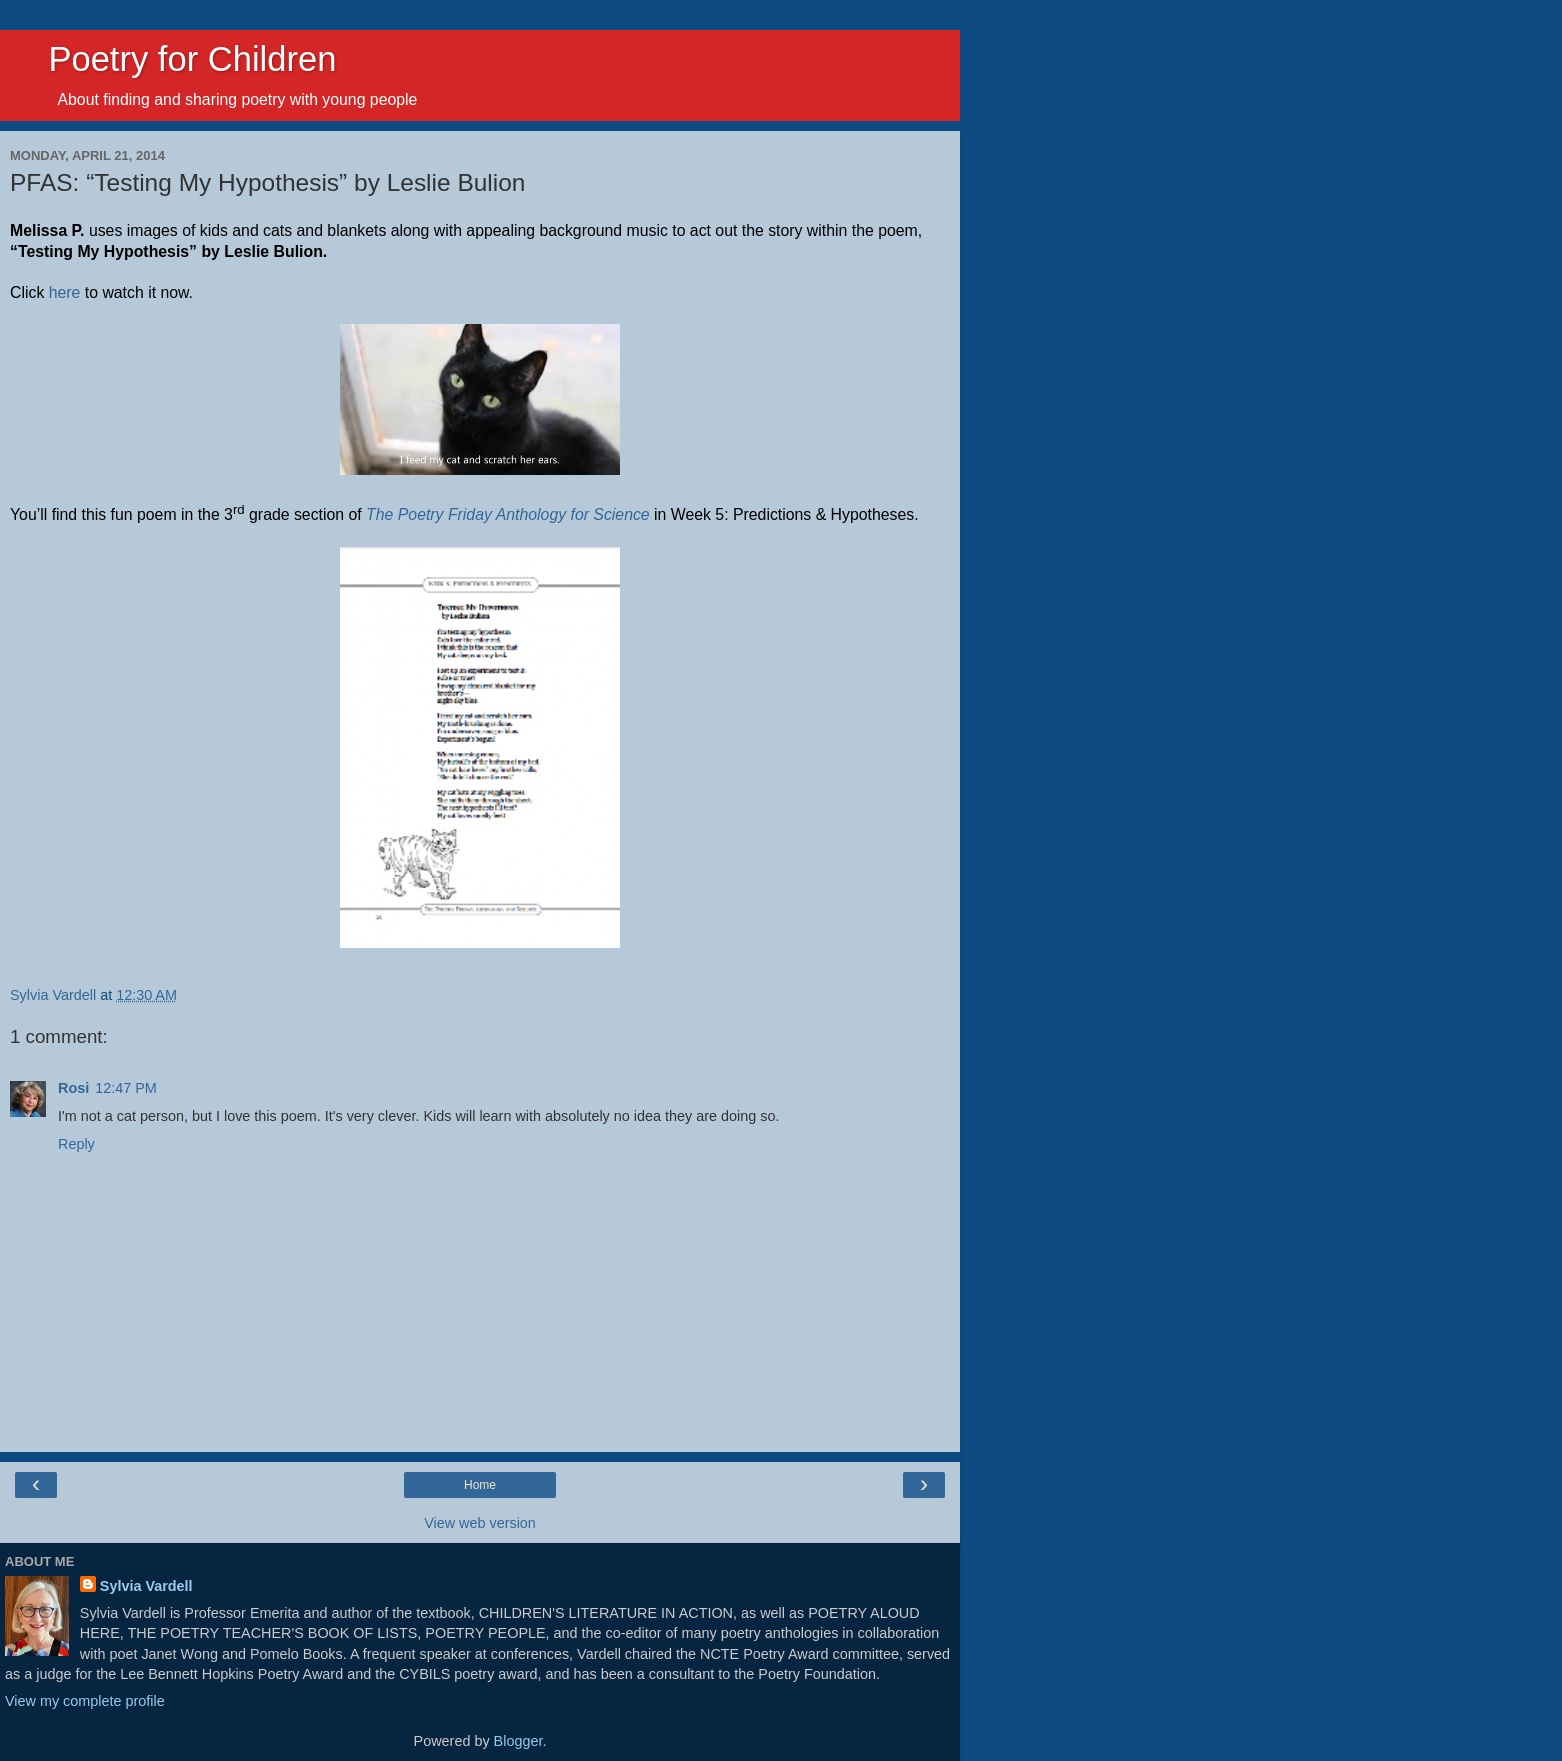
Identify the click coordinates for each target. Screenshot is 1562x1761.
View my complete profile (85, 1701)
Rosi (73, 1088)
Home (480, 1485)
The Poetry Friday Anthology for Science (508, 514)
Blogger (518, 1741)
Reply (76, 1144)
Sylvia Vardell (146, 1586)
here (65, 292)
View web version (480, 1523)
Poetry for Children (173, 59)
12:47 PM (126, 1088)
